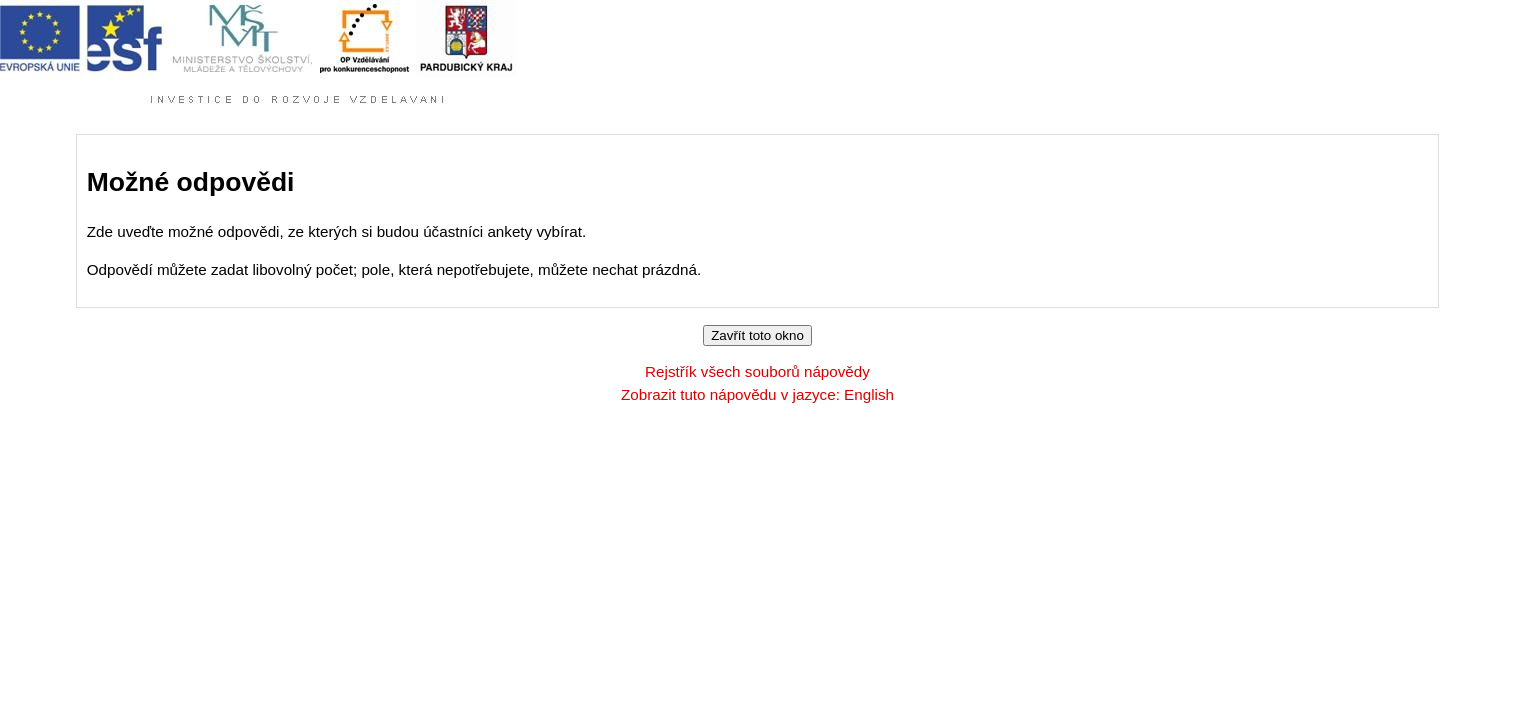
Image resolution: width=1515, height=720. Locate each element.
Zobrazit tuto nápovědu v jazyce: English (757, 394)
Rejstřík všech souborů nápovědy (757, 371)
